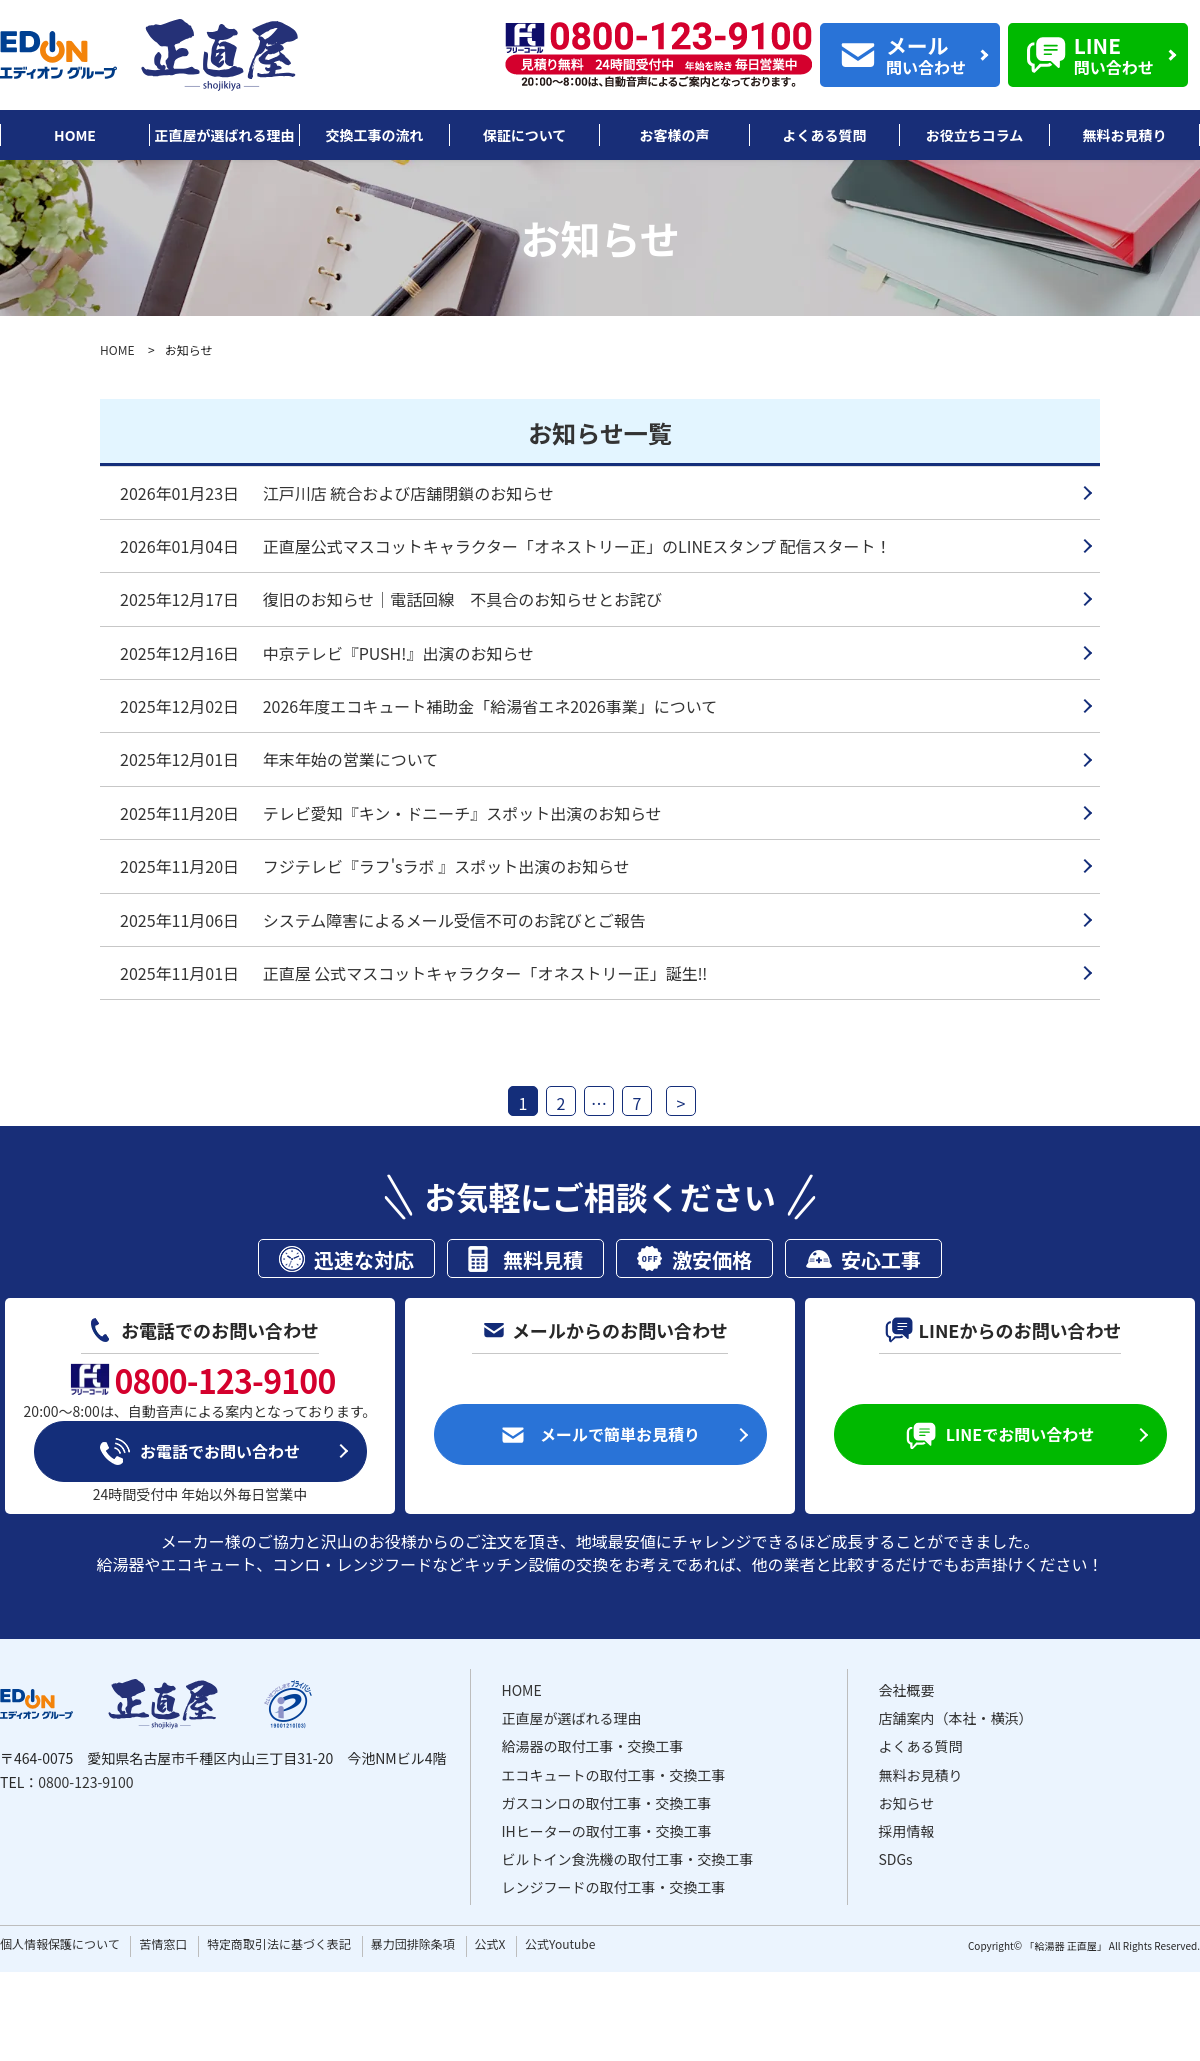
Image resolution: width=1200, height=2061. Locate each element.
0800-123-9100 (85, 1782)
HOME (117, 349)
